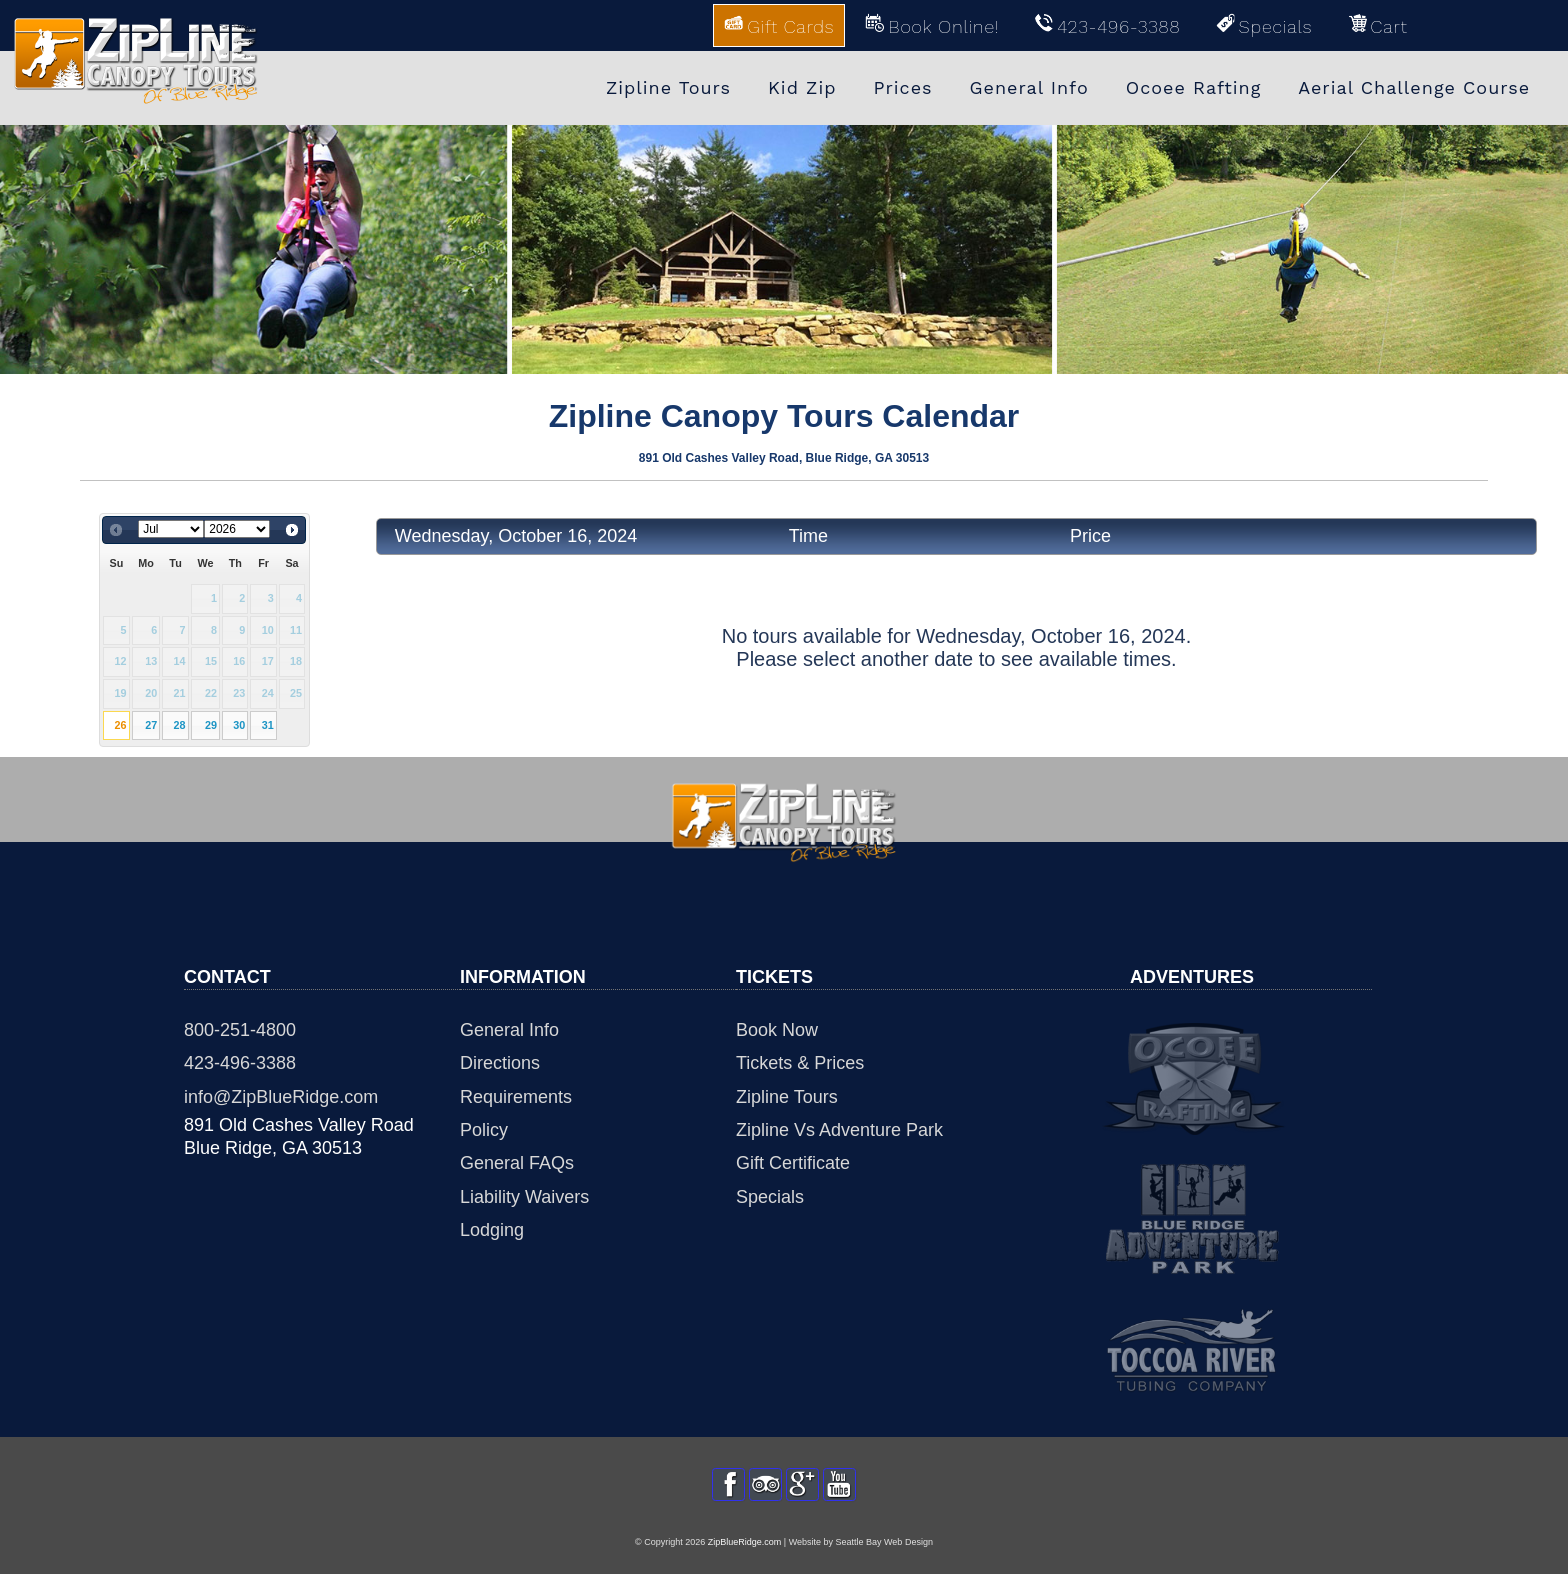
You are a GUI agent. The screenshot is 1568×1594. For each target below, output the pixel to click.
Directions (500, 1063)
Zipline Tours (787, 1097)
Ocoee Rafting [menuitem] (1194, 87)
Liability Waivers (524, 1197)
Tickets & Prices (800, 1063)
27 (151, 725)
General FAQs (517, 1163)
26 (120, 725)
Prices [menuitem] (902, 87)
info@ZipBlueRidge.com (281, 1097)
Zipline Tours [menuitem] (668, 87)
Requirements (516, 1097)
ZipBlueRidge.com (745, 1561)
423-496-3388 (240, 1063)
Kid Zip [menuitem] (802, 87)
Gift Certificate (793, 1163)
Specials (770, 1197)
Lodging (492, 1230)
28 (180, 725)
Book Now (777, 1030)
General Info (509, 1030)
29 (211, 725)
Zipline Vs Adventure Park (839, 1130)
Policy (484, 1130)
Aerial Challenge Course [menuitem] (1414, 87)
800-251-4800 (240, 1030)
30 (239, 725)
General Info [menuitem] (1029, 87)
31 (268, 725)
